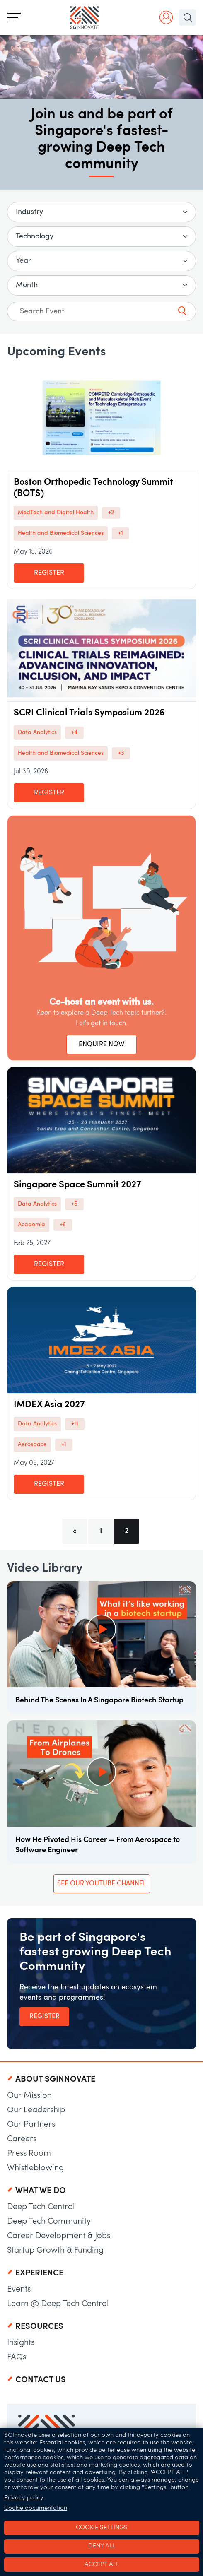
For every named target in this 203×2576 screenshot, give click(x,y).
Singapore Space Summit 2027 (77, 1185)
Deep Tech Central (41, 2207)
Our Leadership (36, 2110)
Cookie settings (102, 2528)
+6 (63, 1225)
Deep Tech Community (49, 2221)
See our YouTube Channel (101, 1883)
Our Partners (31, 2125)
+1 (120, 533)
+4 (74, 732)
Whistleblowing (35, 2168)
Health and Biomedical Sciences (61, 533)
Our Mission (29, 2096)
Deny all (101, 2546)
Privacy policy (24, 2498)
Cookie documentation (35, 2508)
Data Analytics (37, 732)
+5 (74, 1204)
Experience (39, 2273)
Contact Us (40, 2380)
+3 (121, 753)
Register (49, 573)
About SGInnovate (55, 2079)
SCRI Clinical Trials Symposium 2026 (89, 713)
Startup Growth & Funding (55, 2250)
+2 (111, 513)
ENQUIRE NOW (101, 1044)
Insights (20, 2343)
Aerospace (32, 1445)
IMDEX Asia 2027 (49, 1405)
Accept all (102, 2565)
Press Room (29, 2154)
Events (19, 2289)
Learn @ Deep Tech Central (58, 2304)
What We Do (40, 2191)
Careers (21, 2139)
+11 (74, 1424)
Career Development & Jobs (58, 2236)
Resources (39, 2327)
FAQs (16, 2357)
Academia (31, 1225)
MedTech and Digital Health (56, 513)
